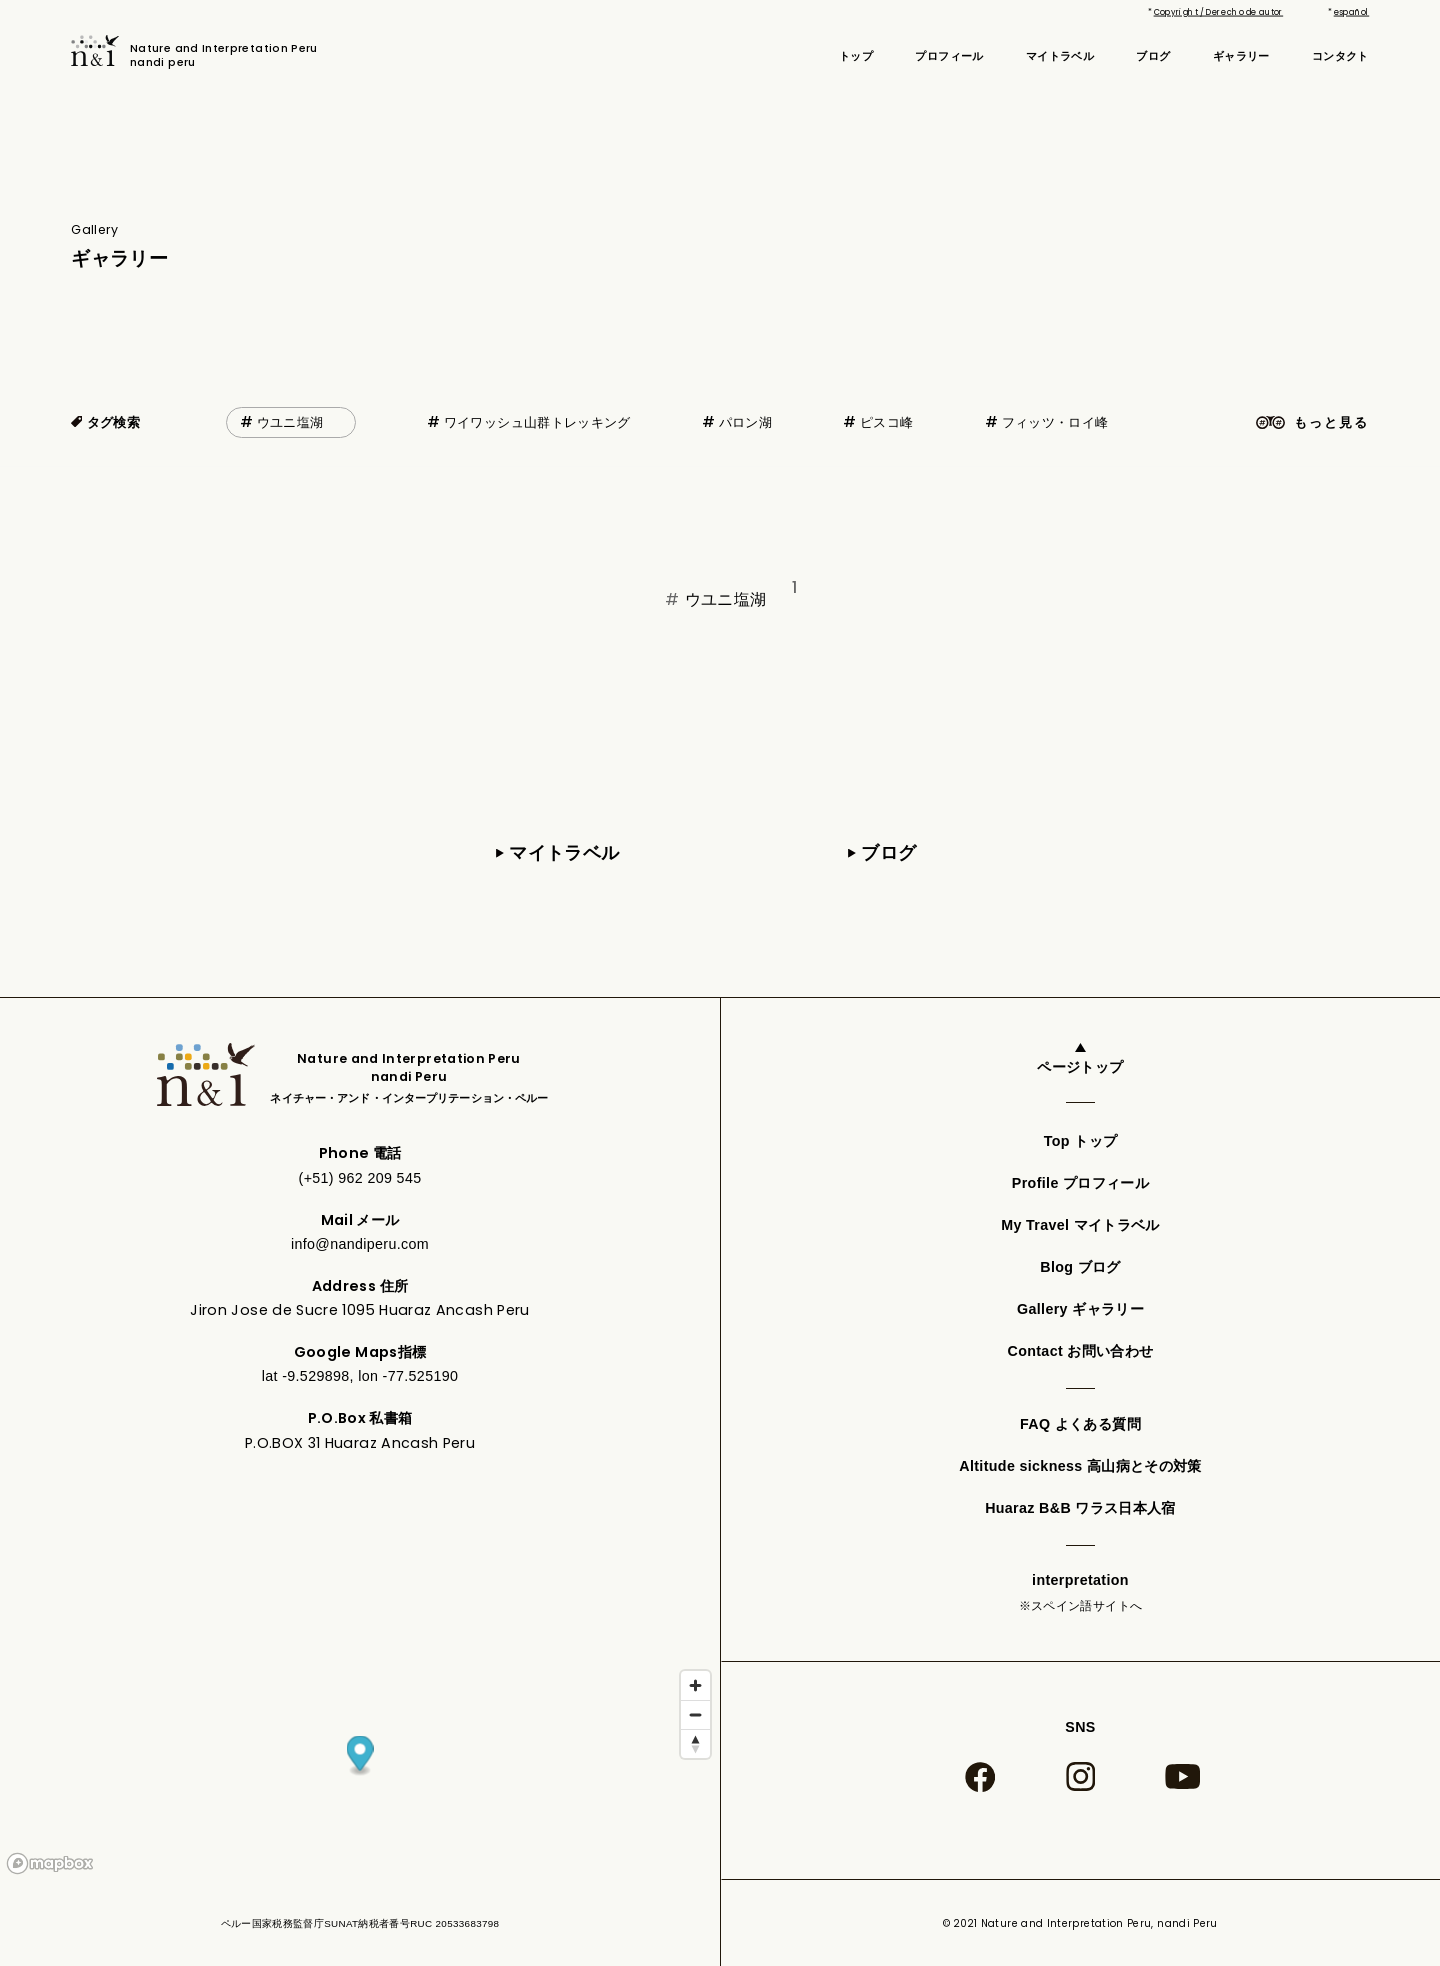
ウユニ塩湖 (290, 422)
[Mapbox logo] (50, 1863)
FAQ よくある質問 (1080, 1424)
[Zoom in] (695, 1685)
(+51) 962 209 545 (360, 1178)
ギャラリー (1241, 56)
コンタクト (1340, 56)
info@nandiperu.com (360, 1244)
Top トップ (1081, 1141)
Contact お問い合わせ (1081, 1351)
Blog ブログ (1080, 1267)
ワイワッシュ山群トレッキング (537, 422)
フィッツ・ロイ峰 (1055, 422)
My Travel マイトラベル (1080, 1225)
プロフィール (949, 56)
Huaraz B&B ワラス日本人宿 (1080, 1508)
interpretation (1081, 1594)
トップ (856, 56)
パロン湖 (745, 422)
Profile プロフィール (1080, 1183)
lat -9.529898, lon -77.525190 (360, 1376)
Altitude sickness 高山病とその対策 (1080, 1466)
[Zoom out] (695, 1714)
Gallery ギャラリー (1080, 1309)
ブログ (1153, 56)
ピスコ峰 (886, 422)
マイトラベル (1060, 56)
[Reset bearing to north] (695, 1743)
